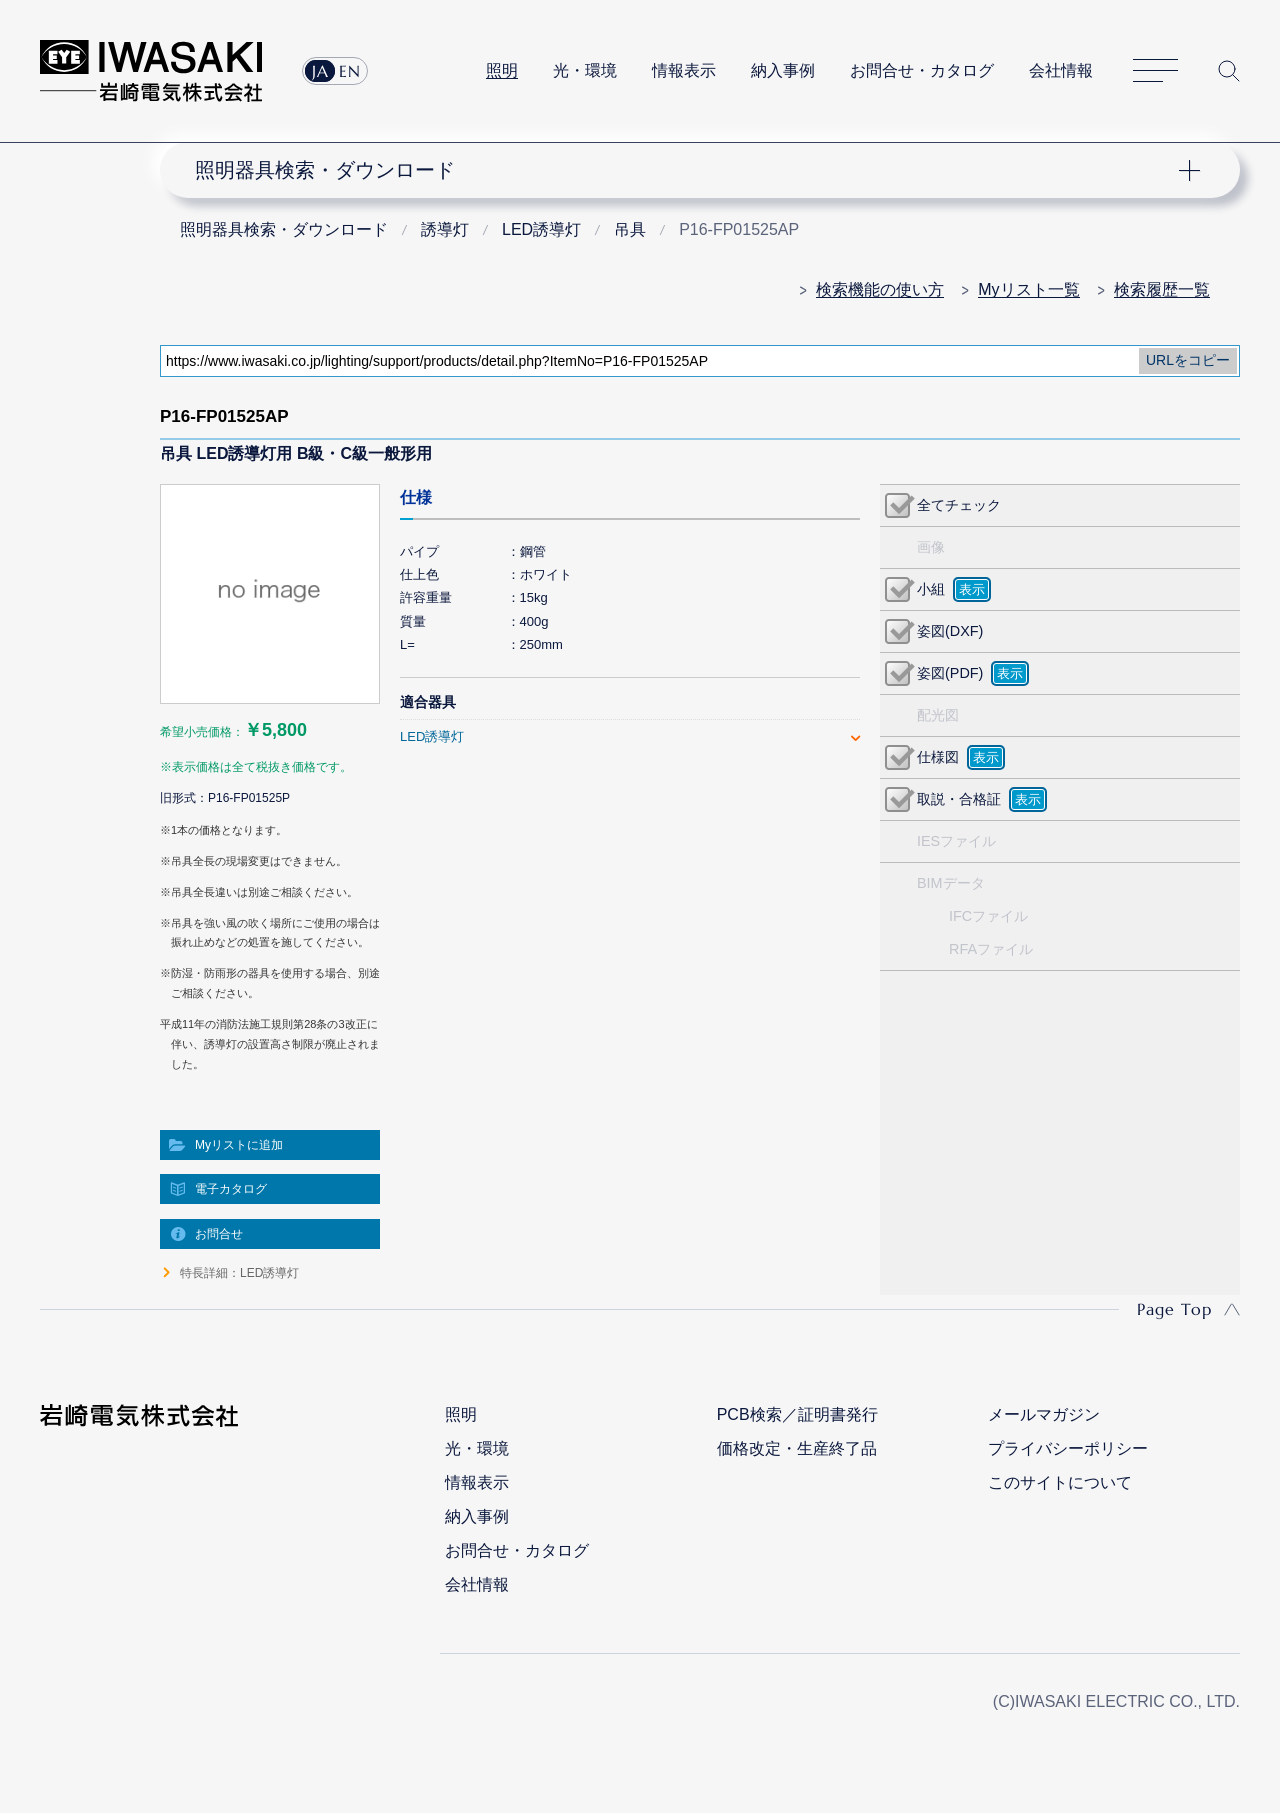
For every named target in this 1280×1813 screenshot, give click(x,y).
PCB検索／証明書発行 (797, 1414)
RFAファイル (991, 949)
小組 (931, 589)
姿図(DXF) (950, 631)
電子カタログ (231, 1189)
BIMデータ (951, 883)
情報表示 (684, 70)
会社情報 (1061, 70)
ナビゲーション (688, 170)
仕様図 (938, 757)
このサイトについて (1060, 1482)
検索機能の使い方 (880, 289)
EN (350, 71)
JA (320, 71)
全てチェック (959, 505)
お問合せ (219, 1234)
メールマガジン (1044, 1414)
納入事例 (783, 70)
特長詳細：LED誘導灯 (239, 1273)
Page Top (1174, 1309)
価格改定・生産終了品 (797, 1448)
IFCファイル (988, 916)
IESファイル (956, 841)
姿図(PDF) (950, 673)
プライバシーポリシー (1068, 1448)
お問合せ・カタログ (922, 70)
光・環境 (585, 70)
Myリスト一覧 (1028, 289)
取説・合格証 (959, 799)
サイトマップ (1155, 71)
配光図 (938, 715)
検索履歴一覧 (1162, 289)
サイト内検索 (1229, 71)
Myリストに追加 (239, 1145)
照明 (502, 70)
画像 (931, 547)
